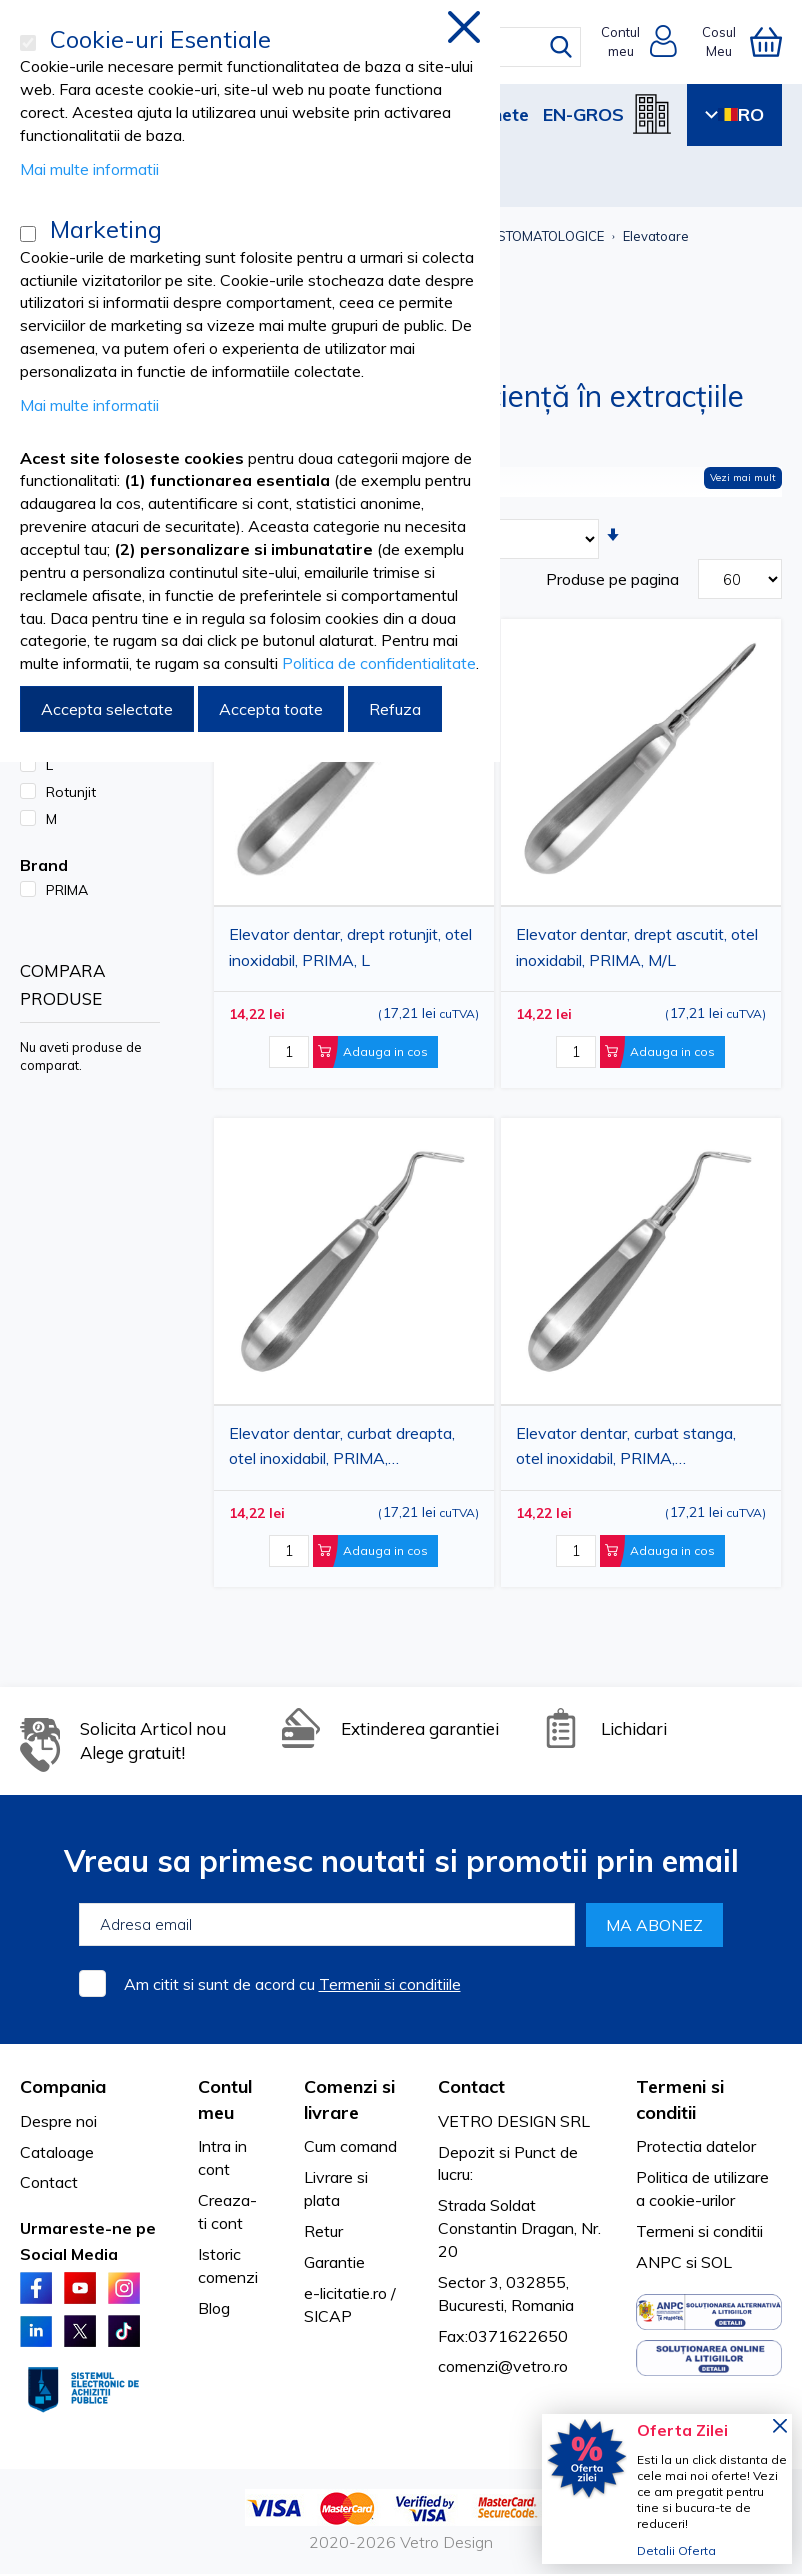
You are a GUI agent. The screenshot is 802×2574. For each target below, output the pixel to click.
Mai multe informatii (89, 169)
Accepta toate (271, 709)
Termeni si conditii (699, 2231)
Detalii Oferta (676, 2550)
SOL (716, 2262)
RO (734, 114)
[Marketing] (28, 234)
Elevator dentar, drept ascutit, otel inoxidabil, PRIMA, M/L (637, 947)
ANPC (659, 2262)
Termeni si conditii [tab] (680, 2099)
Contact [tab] (471, 2086)
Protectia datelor (696, 2146)
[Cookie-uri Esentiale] (28, 43)
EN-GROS (583, 114)
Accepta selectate (107, 709)
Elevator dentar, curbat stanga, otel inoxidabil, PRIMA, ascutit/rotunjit (626, 1449)
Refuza (395, 709)
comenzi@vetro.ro (503, 2366)
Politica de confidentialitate (379, 663)
